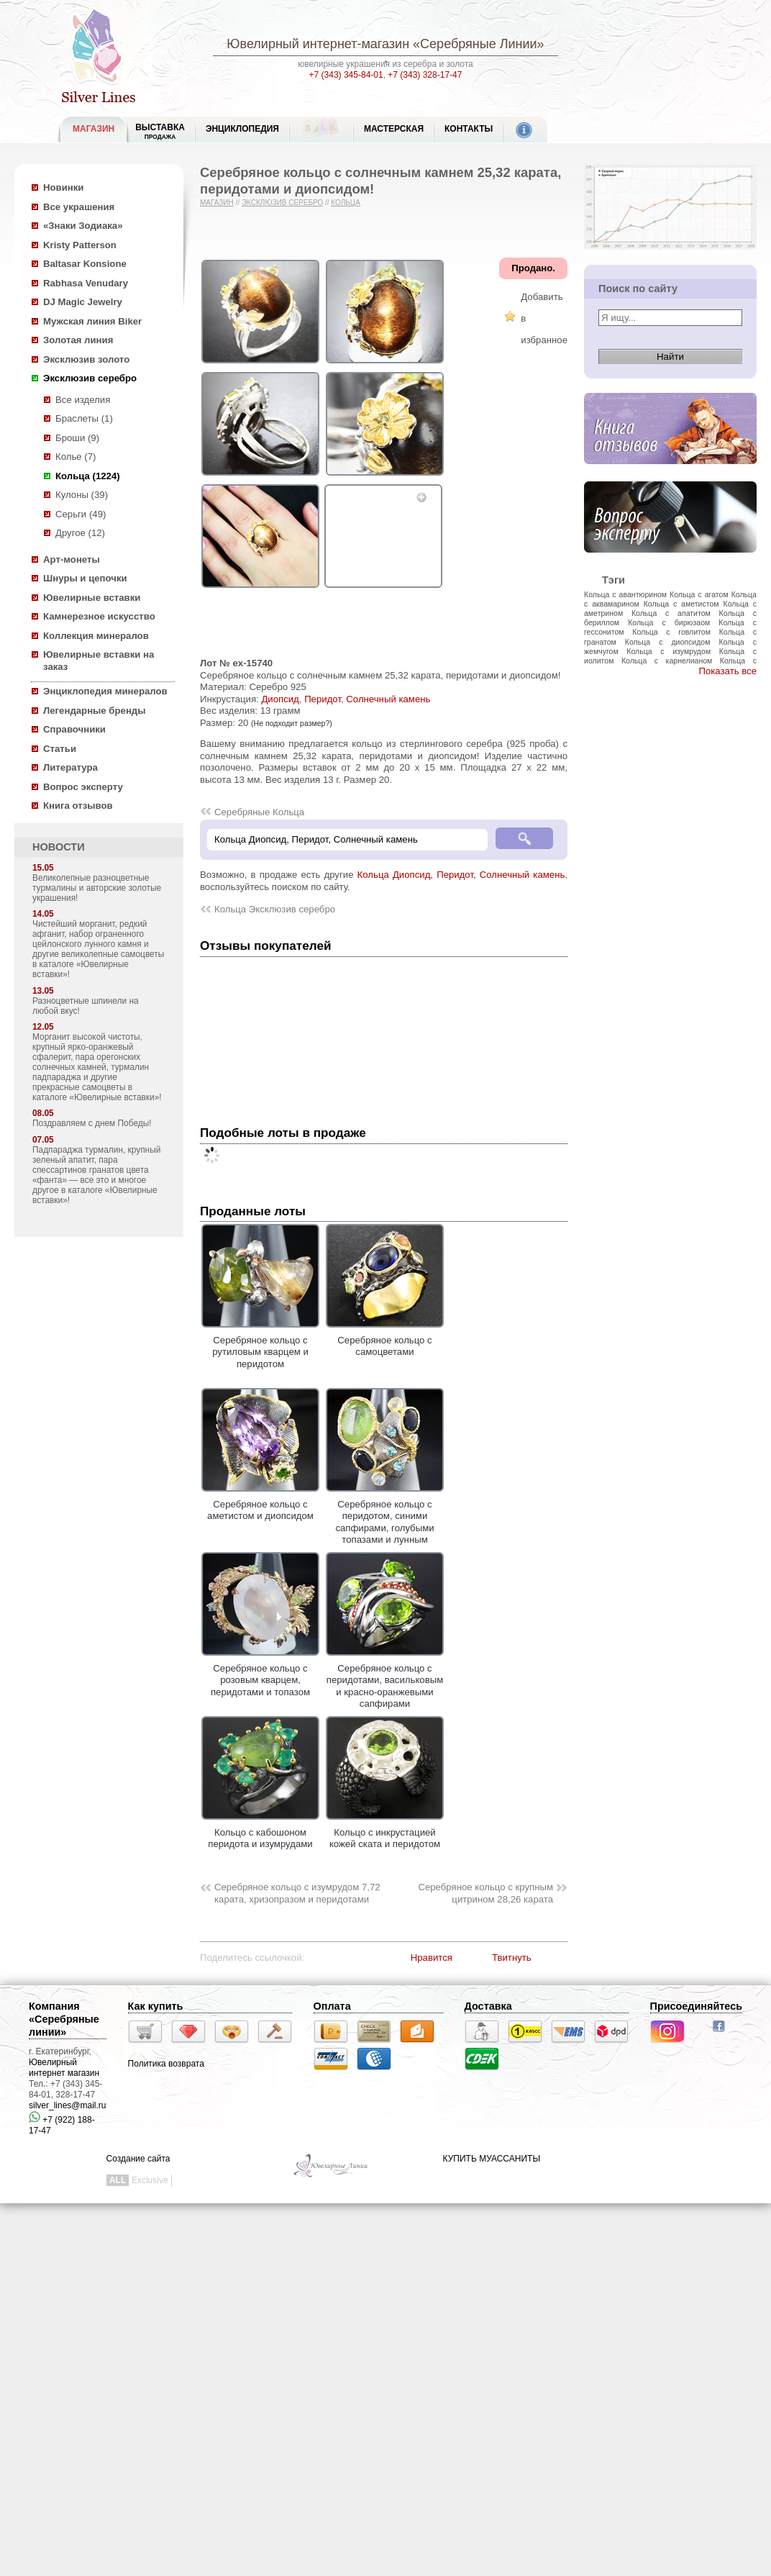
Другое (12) (80, 532)
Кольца (345, 203)
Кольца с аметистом (681, 603)
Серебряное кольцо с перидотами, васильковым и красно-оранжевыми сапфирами (385, 1680)
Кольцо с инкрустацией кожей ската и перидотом (385, 1832)
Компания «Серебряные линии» (64, 2019)
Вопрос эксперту (83, 786)
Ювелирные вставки (91, 597)
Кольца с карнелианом (666, 660)
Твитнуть (512, 1957)
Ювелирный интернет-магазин (318, 44)
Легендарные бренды (94, 710)
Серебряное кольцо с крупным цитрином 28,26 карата (485, 1893)
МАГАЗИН (93, 129)
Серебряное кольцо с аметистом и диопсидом (260, 1504)
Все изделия (82, 399)
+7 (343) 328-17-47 (425, 75)
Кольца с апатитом (671, 613)
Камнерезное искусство (99, 616)
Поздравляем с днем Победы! (92, 1123)
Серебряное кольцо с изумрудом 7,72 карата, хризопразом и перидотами (297, 1893)
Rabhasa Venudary (85, 283)
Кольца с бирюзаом (669, 622)
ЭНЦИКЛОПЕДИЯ (242, 129)
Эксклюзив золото (86, 359)
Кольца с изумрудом (668, 651)
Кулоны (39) (81, 494)
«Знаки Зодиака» (83, 225)
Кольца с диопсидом (668, 642)
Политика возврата (166, 2064)
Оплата (332, 2006)
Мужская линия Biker (92, 321)
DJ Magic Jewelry (82, 301)
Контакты (468, 129)
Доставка (488, 2006)
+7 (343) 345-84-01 (346, 75)
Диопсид (279, 699)
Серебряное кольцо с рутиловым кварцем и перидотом (260, 1346)
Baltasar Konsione (85, 263)
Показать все (727, 671)
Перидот (322, 699)
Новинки (63, 187)
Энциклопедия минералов (105, 691)
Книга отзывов (78, 805)
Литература (70, 767)
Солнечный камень (388, 699)
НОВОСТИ (58, 847)
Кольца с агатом (699, 594)
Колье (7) (75, 456)
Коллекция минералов (96, 635)
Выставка (160, 131)
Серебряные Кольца (259, 812)
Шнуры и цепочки (85, 578)
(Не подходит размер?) (291, 723)
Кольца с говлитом (671, 631)
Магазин (217, 203)
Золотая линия (78, 340)
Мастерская (394, 129)
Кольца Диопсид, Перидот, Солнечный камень (461, 874)
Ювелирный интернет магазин (64, 2067)
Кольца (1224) (87, 476)
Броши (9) (77, 437)
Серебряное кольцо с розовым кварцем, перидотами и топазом (260, 1674)
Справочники (74, 729)
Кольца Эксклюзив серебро (274, 909)
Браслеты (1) (84, 418)
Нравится (431, 1957)
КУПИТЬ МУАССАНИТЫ (491, 2159)
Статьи (59, 748)
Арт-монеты (71, 559)
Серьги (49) (80, 514)
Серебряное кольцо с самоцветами (385, 1340)
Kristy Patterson (80, 245)
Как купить (155, 2006)
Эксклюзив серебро (90, 378)
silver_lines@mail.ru (67, 2105)
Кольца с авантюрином (625, 594)
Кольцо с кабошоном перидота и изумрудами (260, 1832)
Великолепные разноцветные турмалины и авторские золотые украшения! (96, 888)
